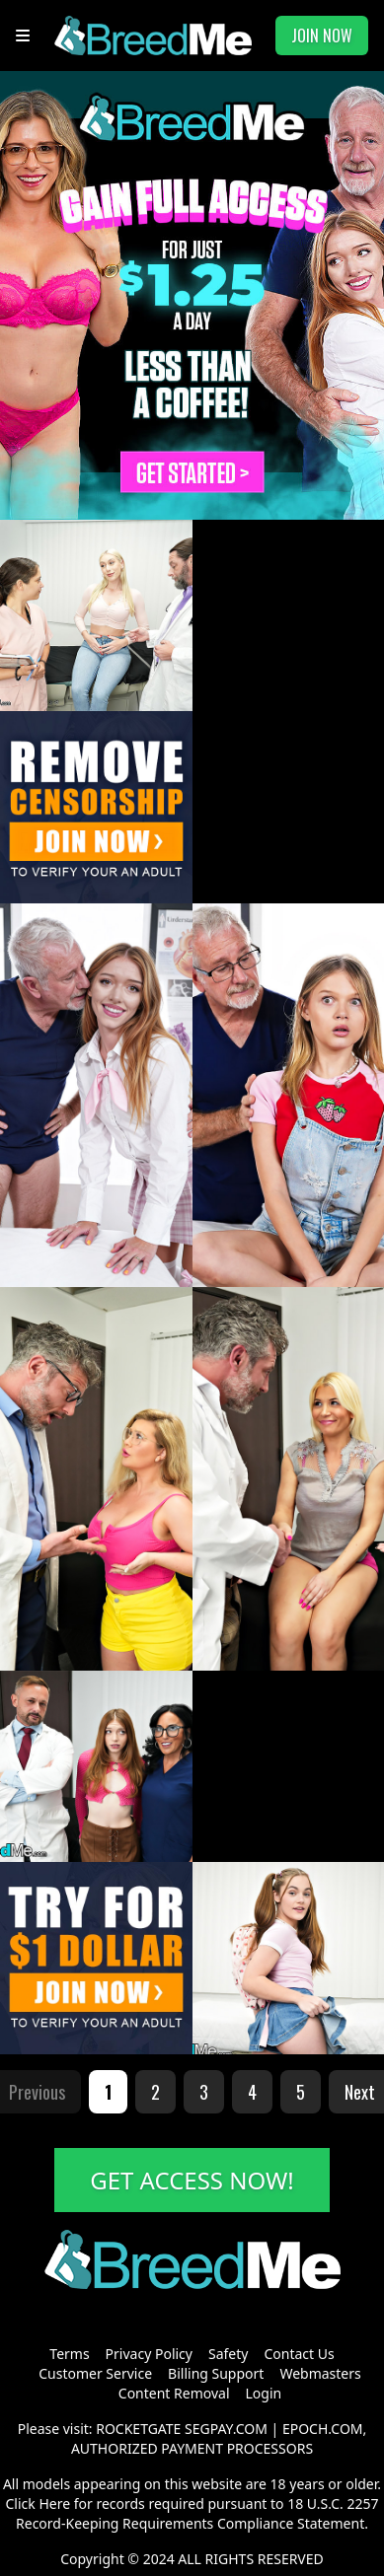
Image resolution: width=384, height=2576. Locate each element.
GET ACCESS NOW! (192, 2180)
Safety (228, 2353)
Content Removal (174, 2393)
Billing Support (216, 2373)
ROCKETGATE (138, 2428)
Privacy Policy (149, 2353)
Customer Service (95, 2373)
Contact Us (299, 2353)
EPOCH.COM (322, 2428)
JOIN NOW (321, 35)
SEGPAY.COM (226, 2428)
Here (54, 2503)
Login (264, 2393)
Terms (69, 2353)
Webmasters (319, 2373)
